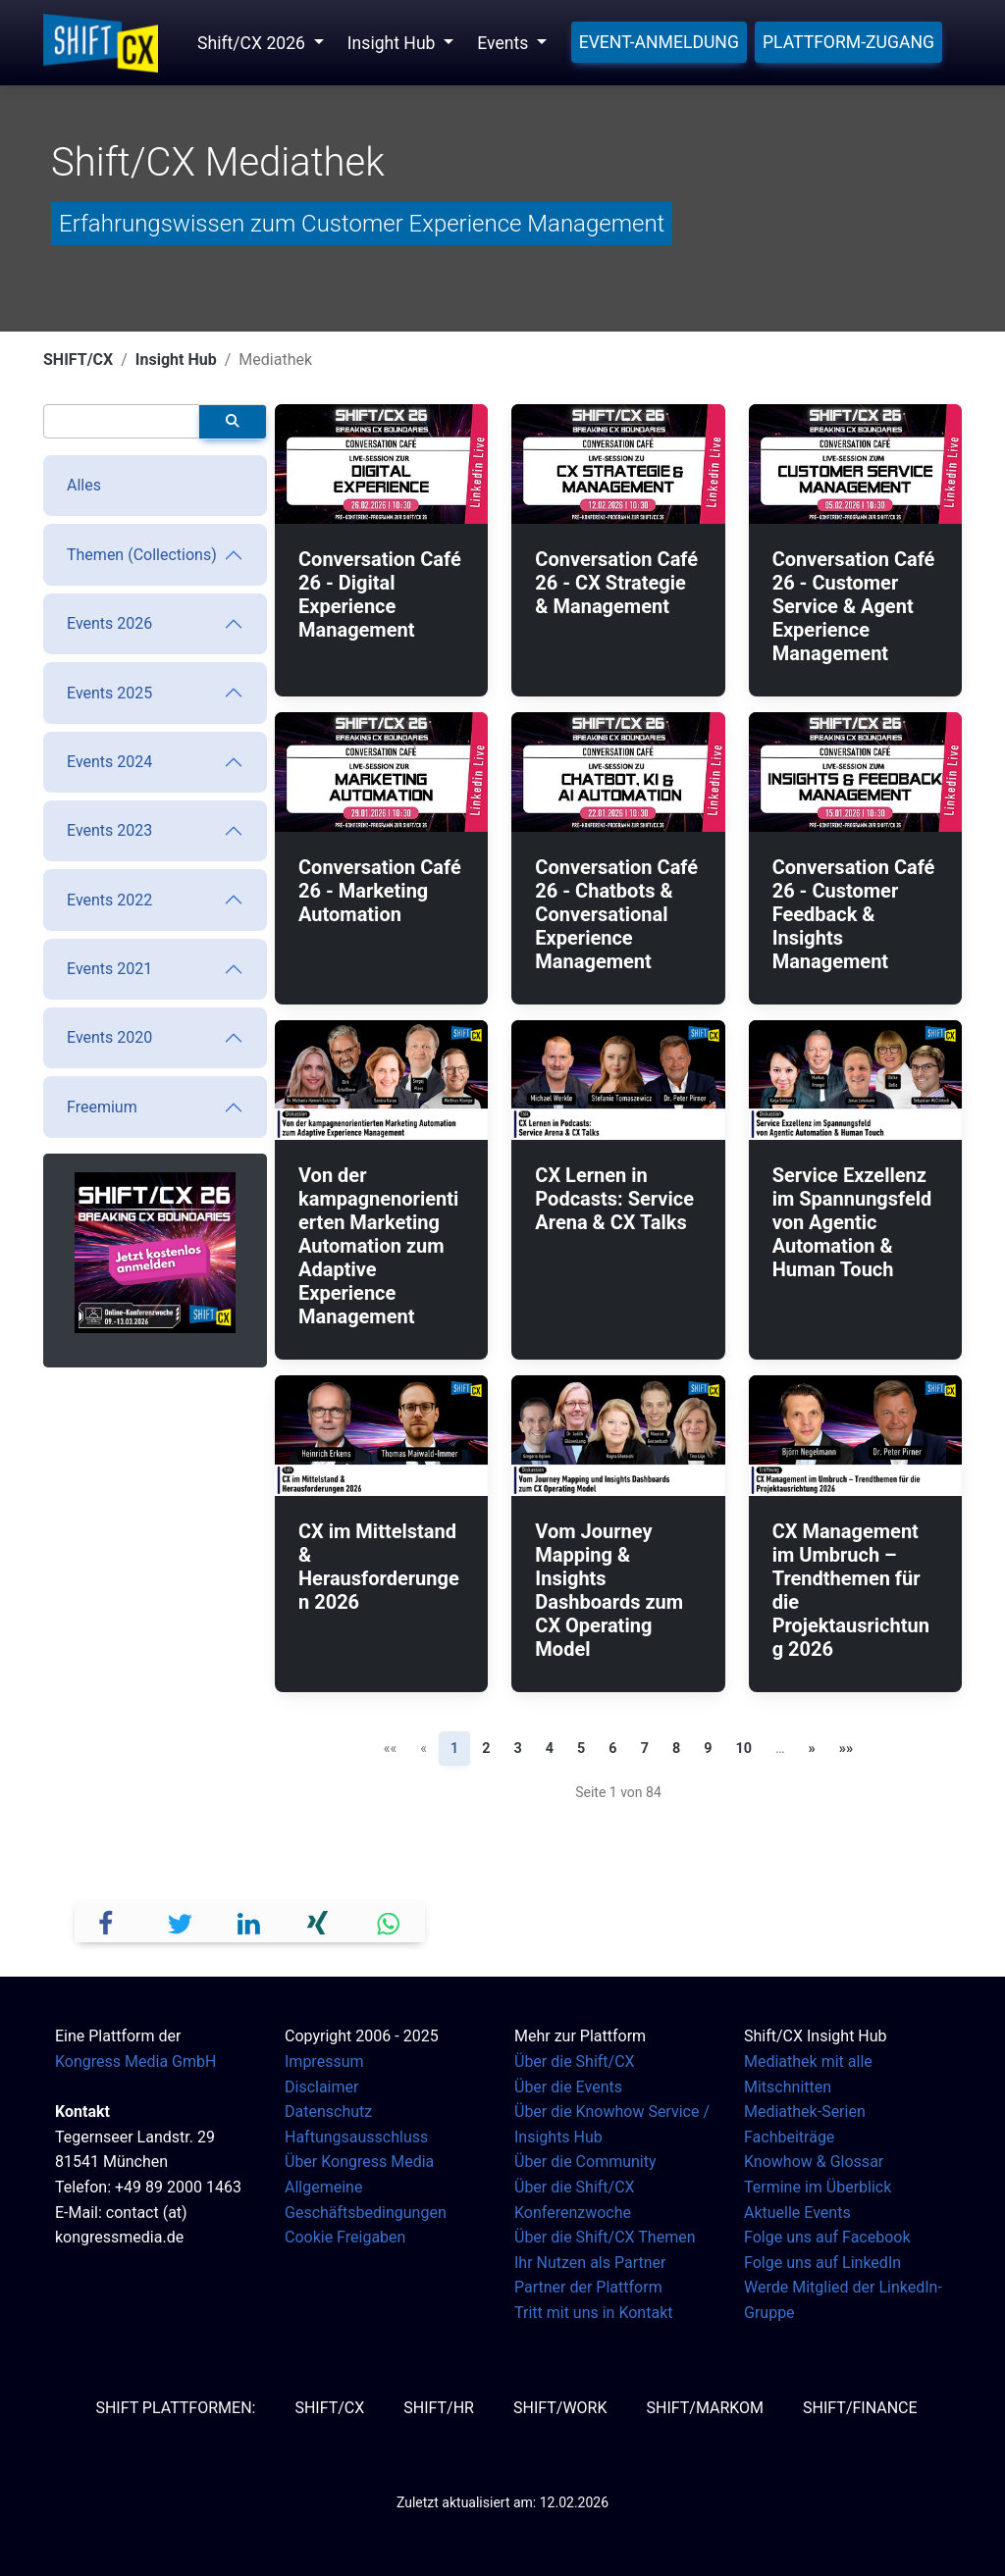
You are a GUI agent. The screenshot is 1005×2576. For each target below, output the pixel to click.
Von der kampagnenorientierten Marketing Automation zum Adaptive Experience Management (378, 1245)
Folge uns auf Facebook (827, 2237)
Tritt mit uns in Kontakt (593, 2312)
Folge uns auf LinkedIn (822, 2262)
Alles (84, 485)
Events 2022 (109, 900)
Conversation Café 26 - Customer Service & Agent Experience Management (853, 606)
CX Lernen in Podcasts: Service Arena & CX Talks (614, 1198)
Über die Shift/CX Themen (605, 2237)
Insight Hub (176, 359)
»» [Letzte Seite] (846, 1748)
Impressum (324, 2061)
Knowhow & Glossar (813, 2161)
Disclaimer (321, 2087)
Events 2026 (109, 623)
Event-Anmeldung (659, 42)
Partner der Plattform (588, 2287)
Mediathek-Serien (805, 2111)
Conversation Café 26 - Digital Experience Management (379, 594)
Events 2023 (109, 830)
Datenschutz (328, 2111)
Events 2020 (109, 1037)
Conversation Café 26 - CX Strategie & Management (616, 582)
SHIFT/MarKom (705, 2407)
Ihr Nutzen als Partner (589, 2262)
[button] (110, 1921)
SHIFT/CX (78, 359)
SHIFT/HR (438, 2407)
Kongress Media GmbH (135, 2061)
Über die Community (585, 2161)
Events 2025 (109, 693)
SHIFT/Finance (860, 2407)
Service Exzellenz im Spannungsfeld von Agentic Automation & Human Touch (852, 1222)
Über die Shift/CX (574, 2061)
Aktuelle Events (797, 2212)
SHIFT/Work (560, 2407)
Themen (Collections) (142, 554)
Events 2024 (109, 761)
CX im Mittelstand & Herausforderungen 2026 (378, 1567)
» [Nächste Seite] (812, 1748)
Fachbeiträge (789, 2137)
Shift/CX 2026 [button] (253, 43)
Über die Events (568, 2087)
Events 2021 (109, 968)
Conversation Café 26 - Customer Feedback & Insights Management (853, 914)
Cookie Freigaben (345, 2237)
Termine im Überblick (817, 2187)
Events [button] (504, 43)
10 (743, 1748)
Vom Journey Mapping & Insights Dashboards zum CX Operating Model (609, 1590)
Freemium (102, 1107)
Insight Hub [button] (393, 43)
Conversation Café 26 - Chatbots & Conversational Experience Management (616, 914)
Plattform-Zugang (848, 42)
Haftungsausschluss (356, 2137)
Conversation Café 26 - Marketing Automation (379, 890)
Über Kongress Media (359, 2161)
